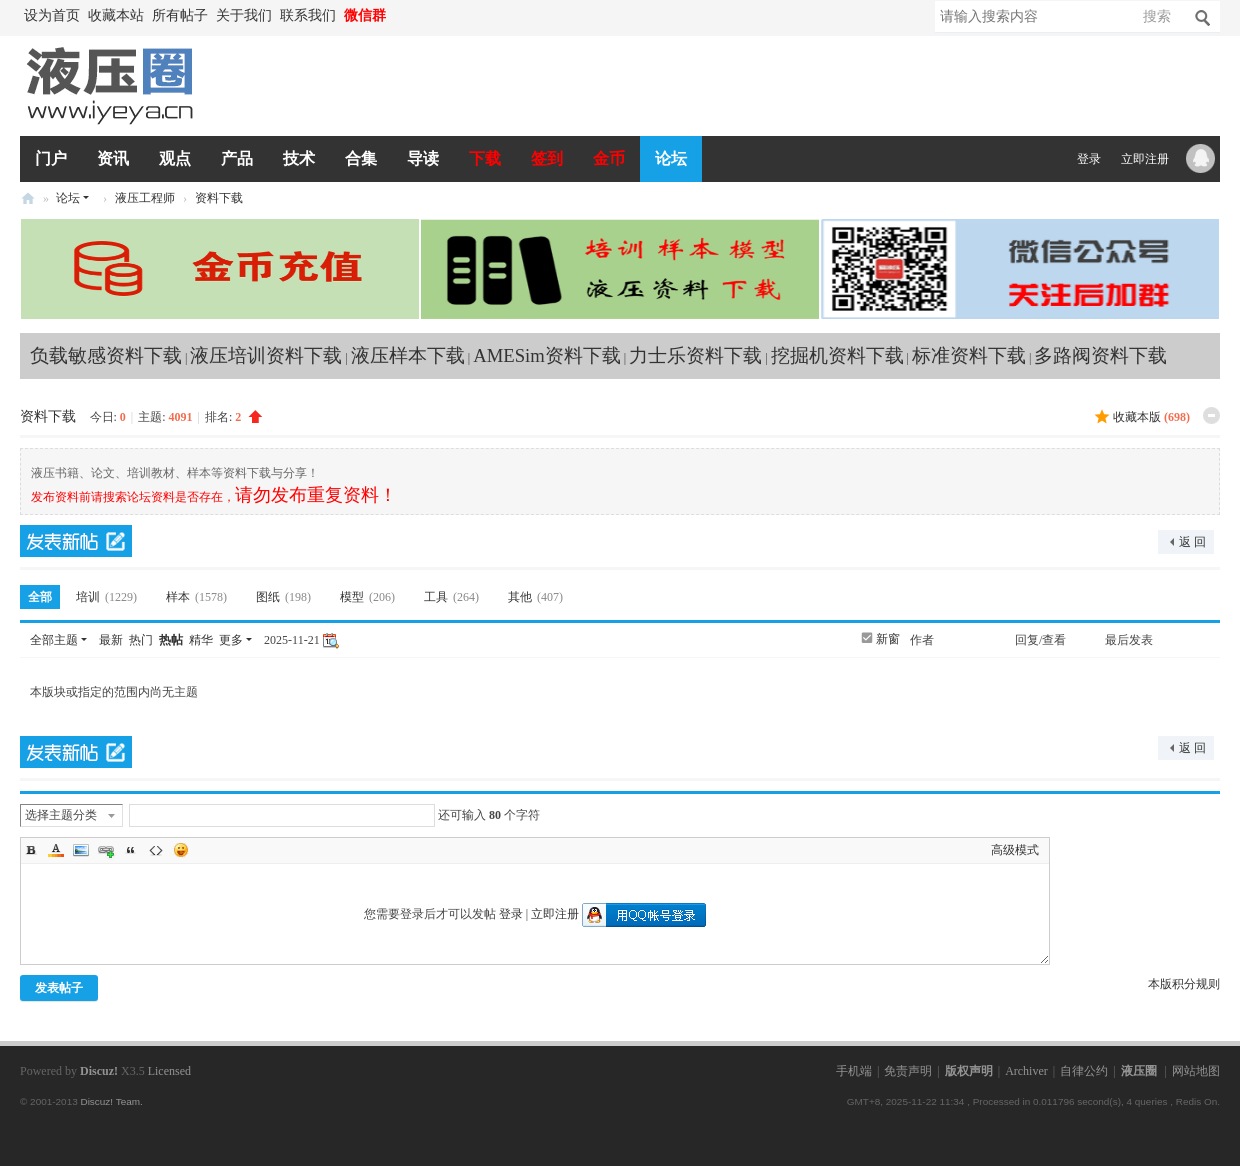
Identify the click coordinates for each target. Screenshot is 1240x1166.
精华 (201, 640)
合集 (361, 158)
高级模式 (1015, 850)
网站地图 (1196, 1071)
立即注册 (1145, 159)
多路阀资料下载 (1100, 355)
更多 (231, 640)
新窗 (888, 639)
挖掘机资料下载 (837, 355)
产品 (237, 158)
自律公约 (1084, 1071)
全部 (40, 597)
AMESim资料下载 (547, 355)
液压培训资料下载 (266, 355)
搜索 (1157, 16)
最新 (111, 640)
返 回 (1192, 542)
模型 (370, 597)
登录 (1089, 159)
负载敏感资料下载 (106, 355)
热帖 (171, 640)
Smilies (181, 850)
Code (156, 850)
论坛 (671, 158)
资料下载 (219, 198)
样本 (199, 597)
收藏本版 (1151, 417)
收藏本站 (116, 15)
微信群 (365, 15)
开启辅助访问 (400, 16)
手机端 (854, 1071)
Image (81, 850)
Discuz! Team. (111, 1101)
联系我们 (308, 15)
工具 (454, 597)
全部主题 (54, 640)
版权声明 (969, 1071)
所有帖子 (180, 15)
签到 (547, 158)
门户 (51, 158)
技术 (299, 158)
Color (56, 850)
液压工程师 (145, 198)
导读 (423, 158)
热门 (141, 640)
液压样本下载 (408, 355)
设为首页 (52, 15)
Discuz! (99, 1071)
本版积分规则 (1184, 984)
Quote (131, 850)
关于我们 (244, 15)
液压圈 (28, 198)
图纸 (286, 597)
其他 (538, 597)
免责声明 (908, 1071)
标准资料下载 (969, 355)
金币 (609, 158)
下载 (485, 158)
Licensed (169, 1071)
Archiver (1026, 1071)
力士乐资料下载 (695, 355)
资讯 (113, 158)
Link (106, 850)
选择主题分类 (61, 815)
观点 (175, 158)
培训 (109, 597)
